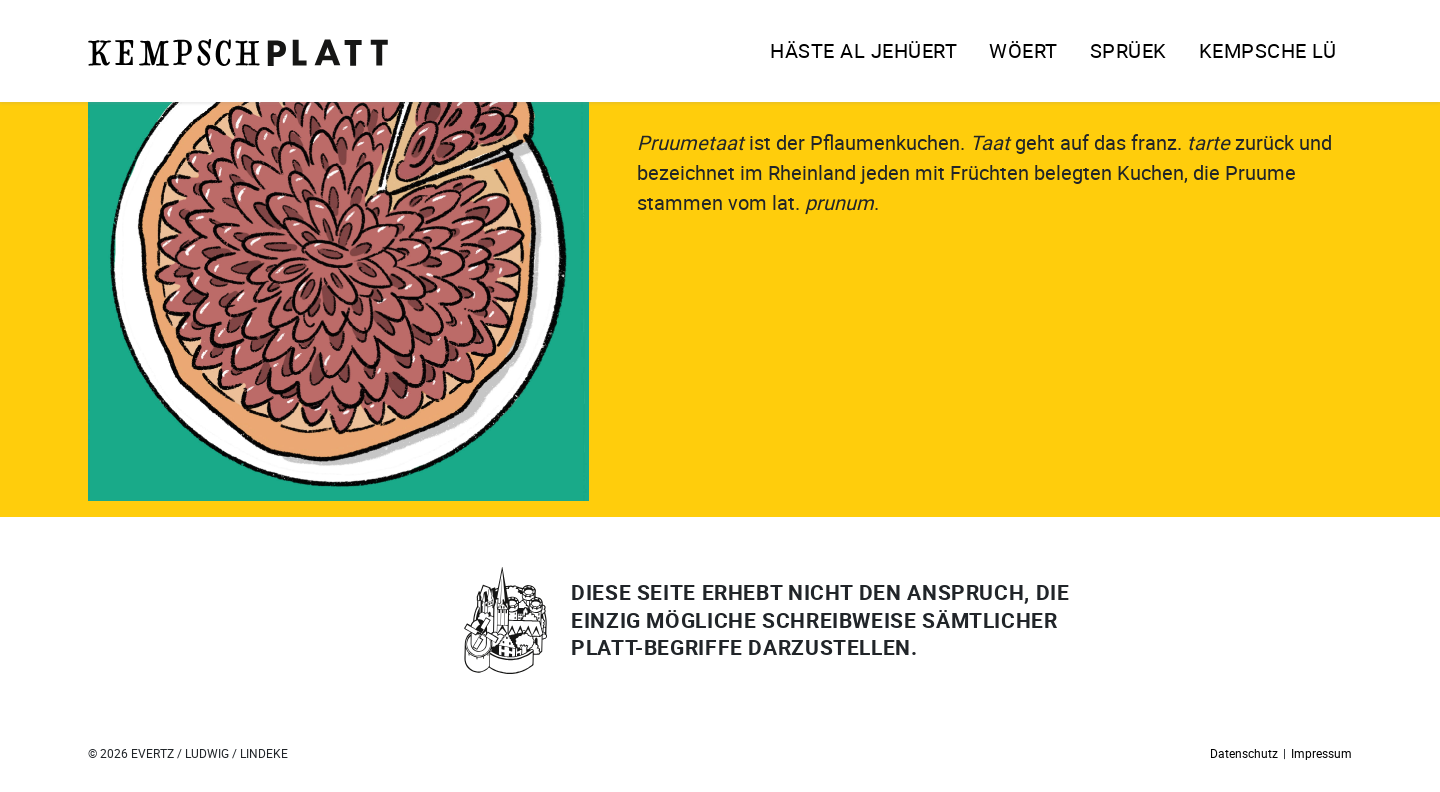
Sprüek (1128, 50)
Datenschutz (1244, 753)
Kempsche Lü (1268, 50)
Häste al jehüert (863, 50)
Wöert (1023, 50)
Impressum (1321, 753)
